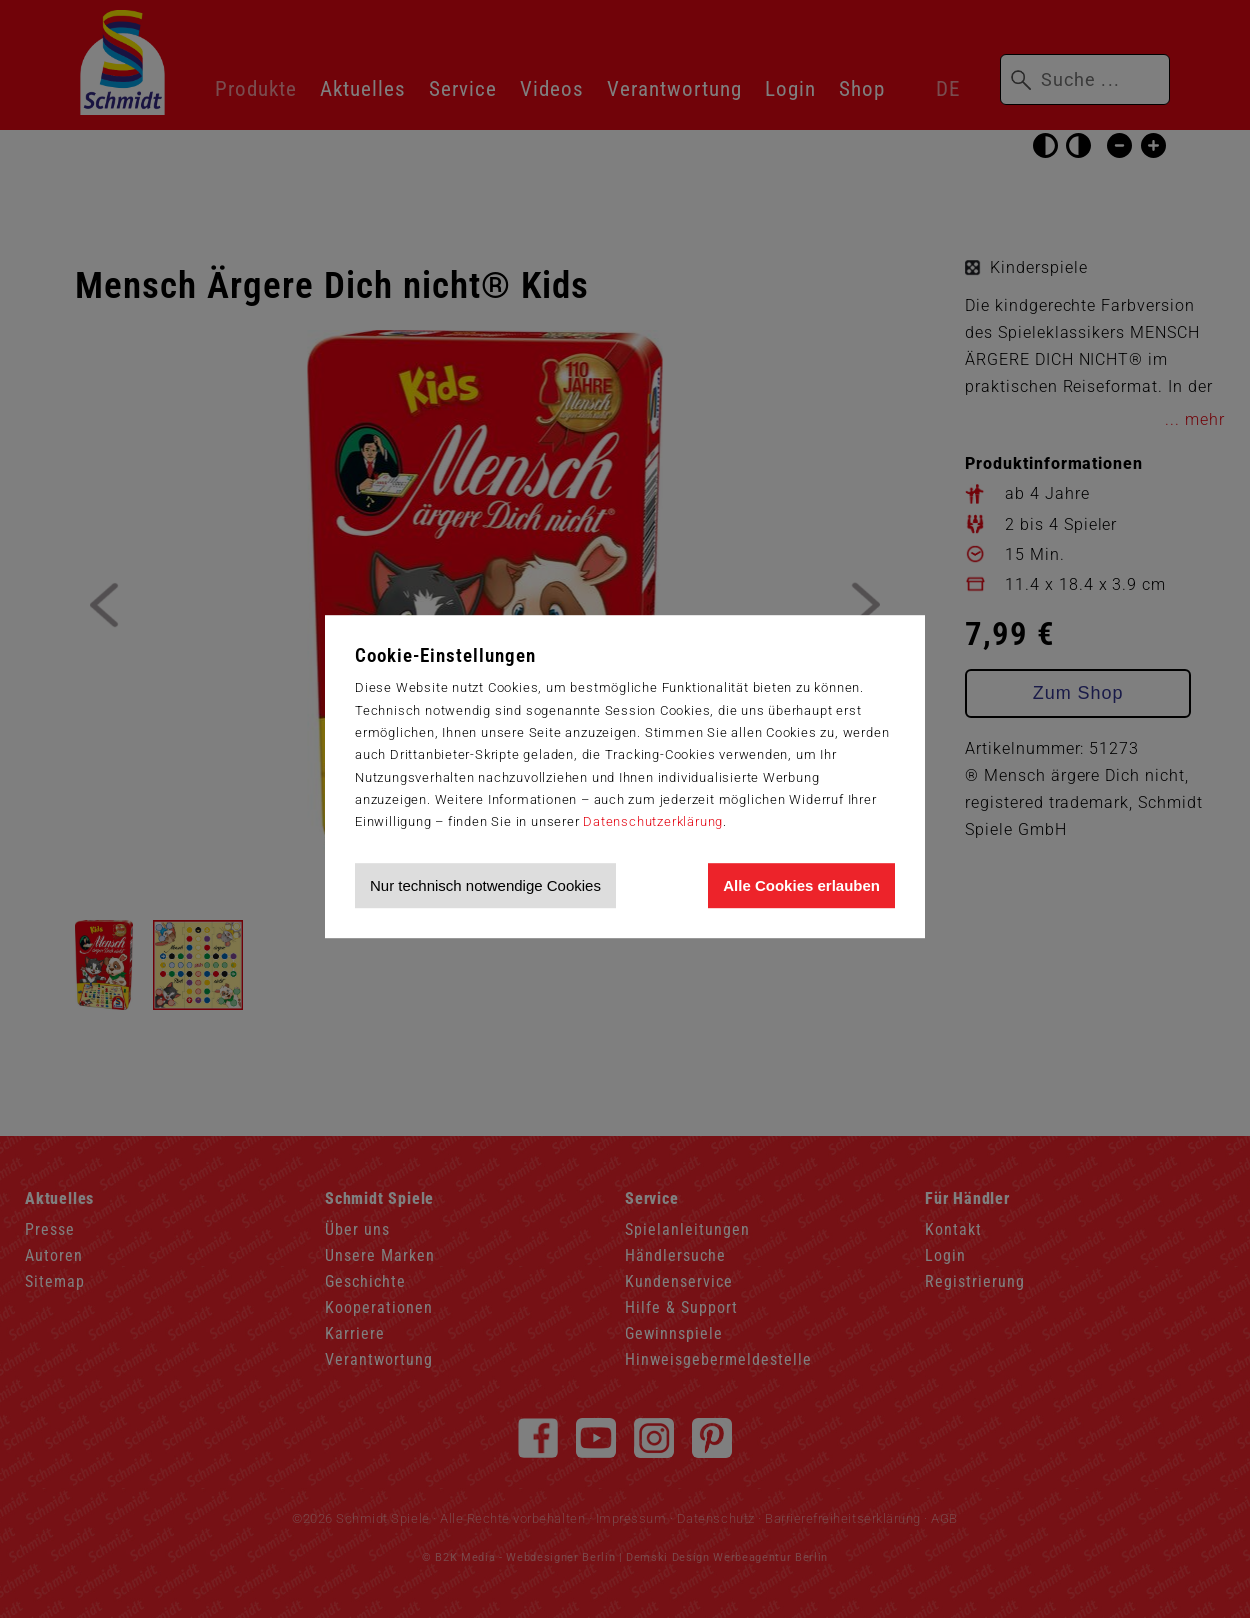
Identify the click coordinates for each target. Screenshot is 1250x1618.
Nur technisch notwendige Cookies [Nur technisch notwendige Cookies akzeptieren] (485, 885)
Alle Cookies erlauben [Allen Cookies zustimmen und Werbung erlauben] (801, 885)
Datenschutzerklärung (653, 821)
